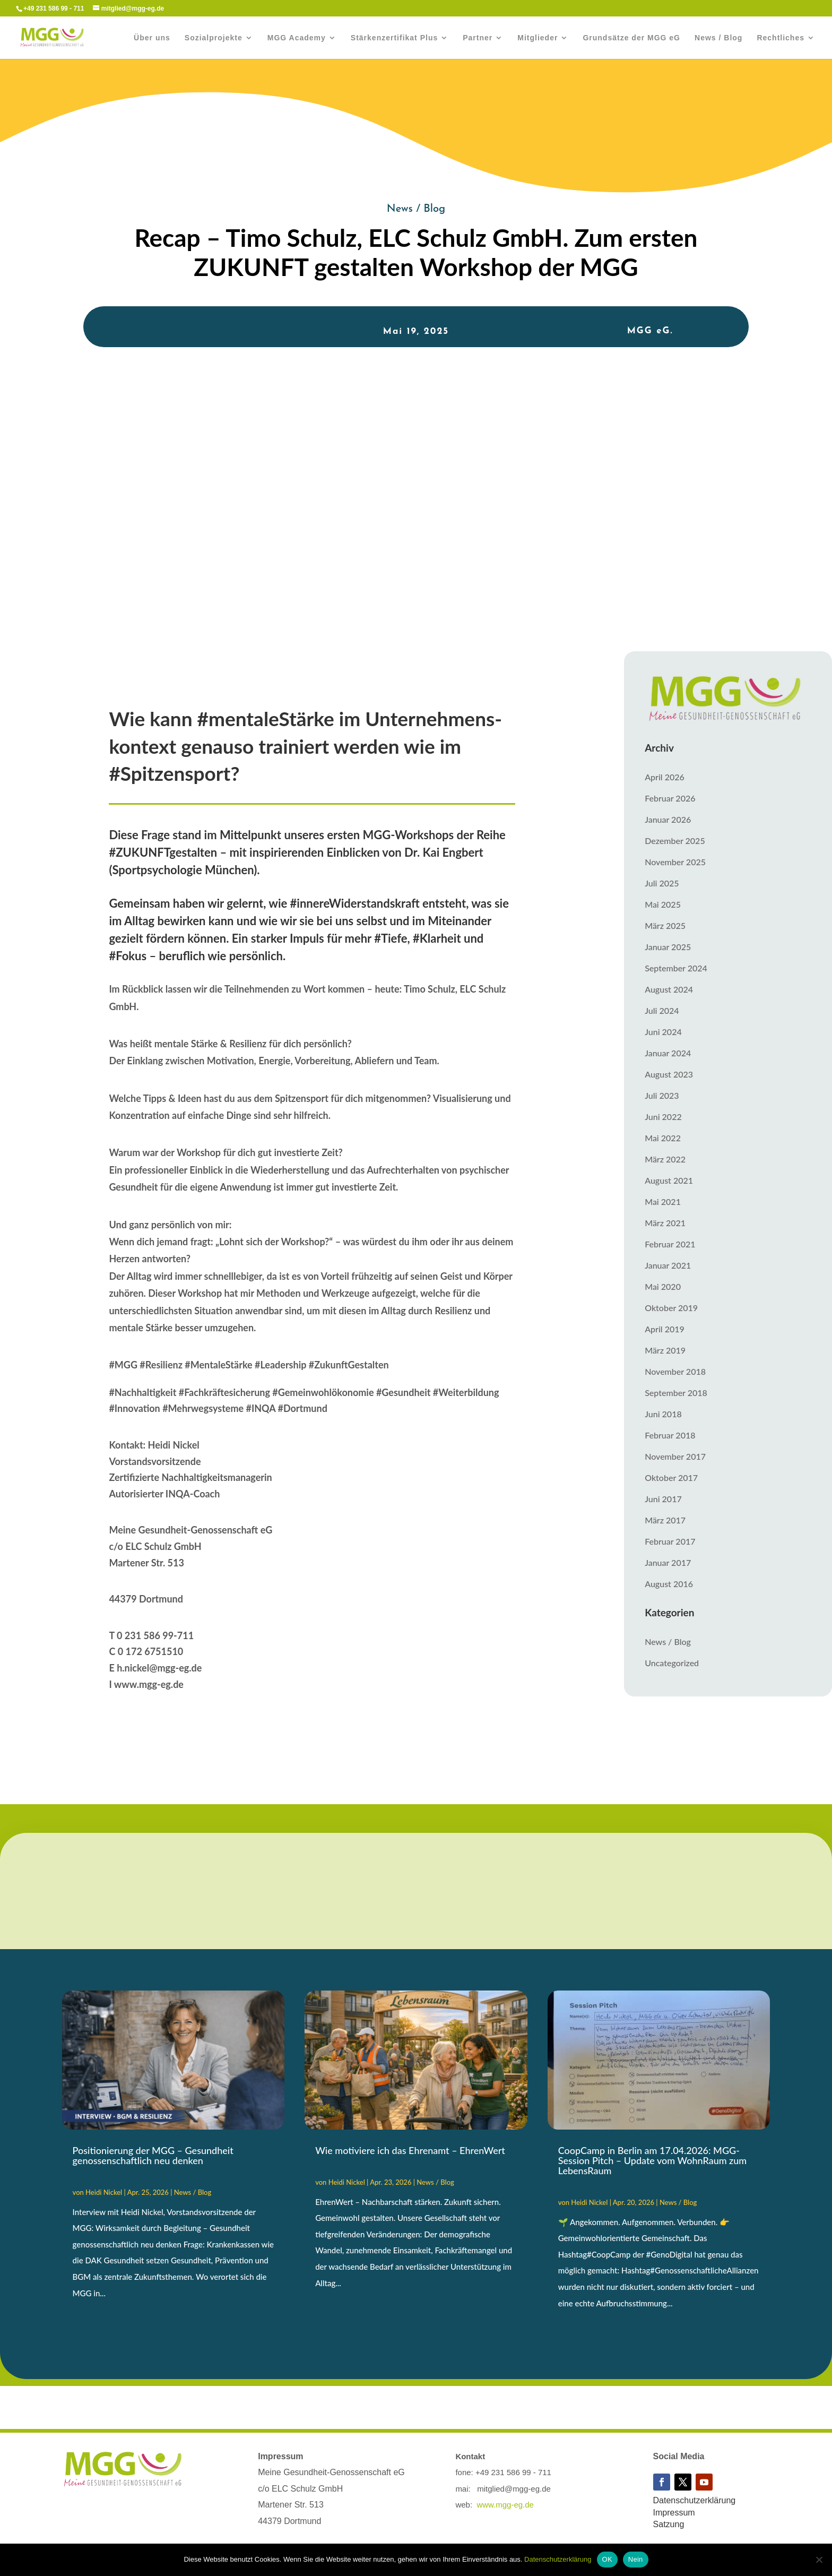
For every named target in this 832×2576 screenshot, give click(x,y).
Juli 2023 (662, 1095)
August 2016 (669, 1584)
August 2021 (669, 1180)
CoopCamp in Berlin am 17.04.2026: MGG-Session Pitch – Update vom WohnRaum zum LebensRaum (652, 2160)
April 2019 (664, 1329)
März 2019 (665, 1350)
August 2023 (669, 1074)
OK (607, 2559)
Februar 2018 (670, 1435)
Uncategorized (672, 1663)
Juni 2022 (663, 1117)
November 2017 (675, 1456)
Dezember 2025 (675, 840)
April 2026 (664, 777)
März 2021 (665, 1223)
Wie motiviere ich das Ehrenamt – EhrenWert (410, 2150)
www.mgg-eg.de (505, 2504)
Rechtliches (780, 38)
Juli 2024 (662, 1010)
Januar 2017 (668, 1562)
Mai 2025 (663, 904)
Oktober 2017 (671, 1477)
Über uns (152, 38)
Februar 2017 (670, 1541)
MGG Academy (296, 38)
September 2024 (676, 968)
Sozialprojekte (213, 38)
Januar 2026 (668, 819)
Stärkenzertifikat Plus (394, 38)
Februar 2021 (670, 1244)
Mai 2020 (663, 1286)
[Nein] (818, 2559)
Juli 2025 (662, 883)
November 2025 (675, 862)
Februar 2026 (670, 798)
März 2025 (665, 925)
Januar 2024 (668, 1053)
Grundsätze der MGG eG (631, 38)
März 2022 (665, 1159)
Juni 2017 (663, 1499)
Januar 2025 (668, 947)
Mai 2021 (663, 1201)
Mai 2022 (663, 1138)
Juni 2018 (663, 1414)
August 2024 (669, 989)
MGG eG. (650, 330)
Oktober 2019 (671, 1308)
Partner (477, 38)
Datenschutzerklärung (694, 2500)
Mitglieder (537, 38)
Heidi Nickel (103, 2192)
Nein (635, 2559)
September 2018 (676, 1393)
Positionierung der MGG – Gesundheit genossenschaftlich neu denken (153, 2155)
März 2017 (665, 1520)
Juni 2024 (663, 1032)
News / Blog (718, 38)
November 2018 (675, 1371)
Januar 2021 (668, 1265)
